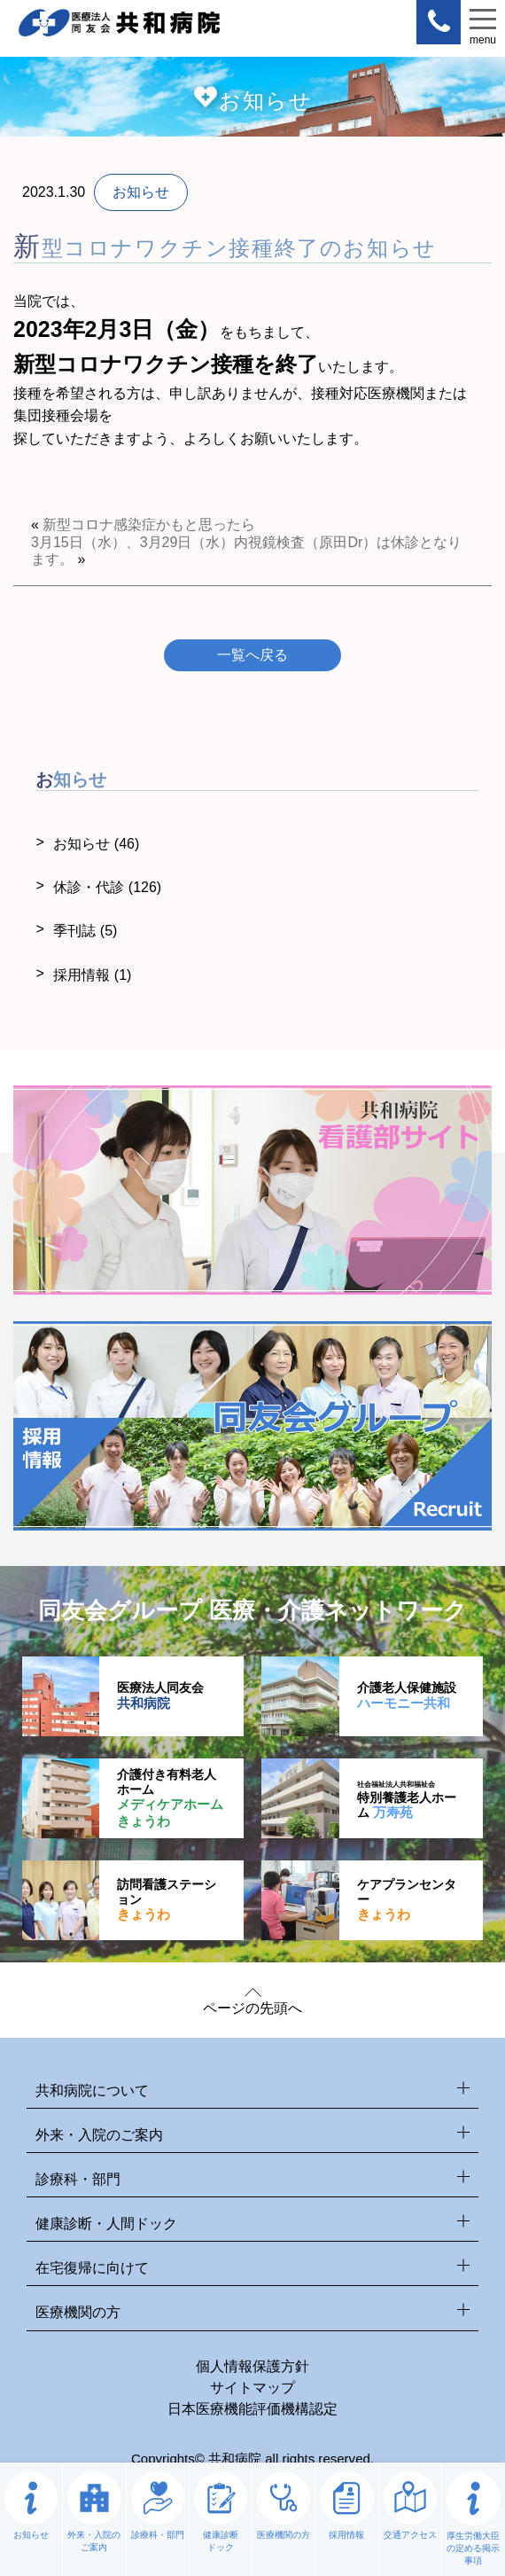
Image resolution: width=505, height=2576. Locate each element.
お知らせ (96, 843)
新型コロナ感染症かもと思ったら (149, 524)
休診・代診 (107, 887)
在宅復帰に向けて (252, 2268)
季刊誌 (85, 930)
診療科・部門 (252, 2180)
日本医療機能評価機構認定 (252, 2408)
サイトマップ (252, 2387)
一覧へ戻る (252, 654)
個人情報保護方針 (252, 2366)
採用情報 (92, 975)
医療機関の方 (252, 2313)
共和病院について (252, 2091)
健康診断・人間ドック (252, 2224)
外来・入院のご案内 (252, 2135)
